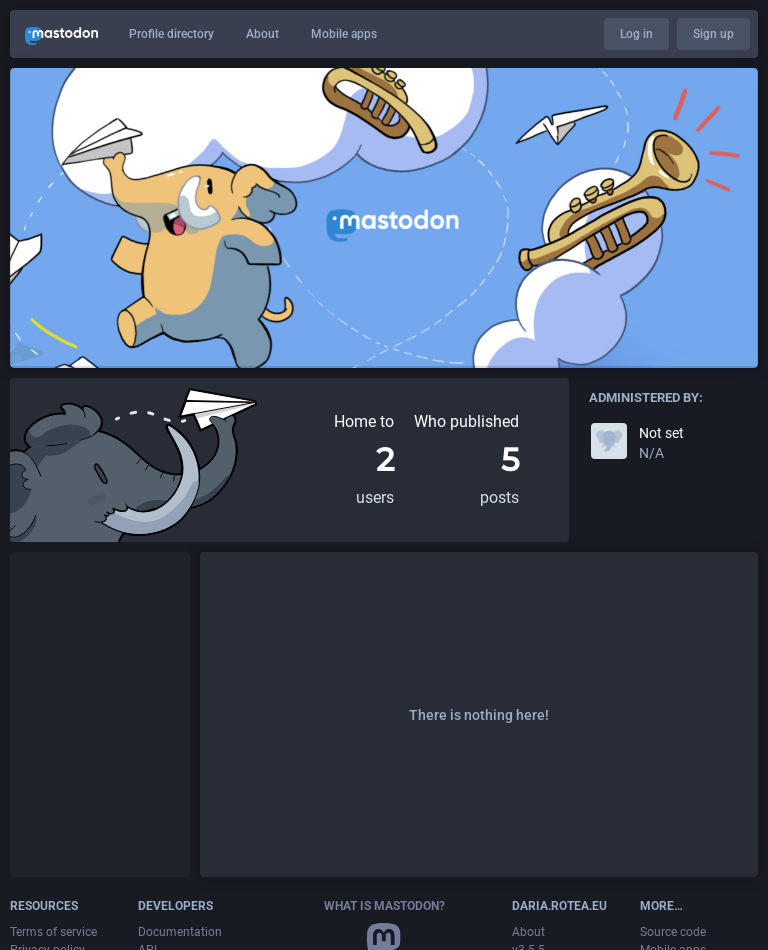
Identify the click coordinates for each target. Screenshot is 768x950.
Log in (636, 34)
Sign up (713, 34)
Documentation (180, 932)
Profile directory (171, 34)
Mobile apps (344, 34)
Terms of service (53, 932)
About (262, 34)
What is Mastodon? (384, 906)
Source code (673, 932)
